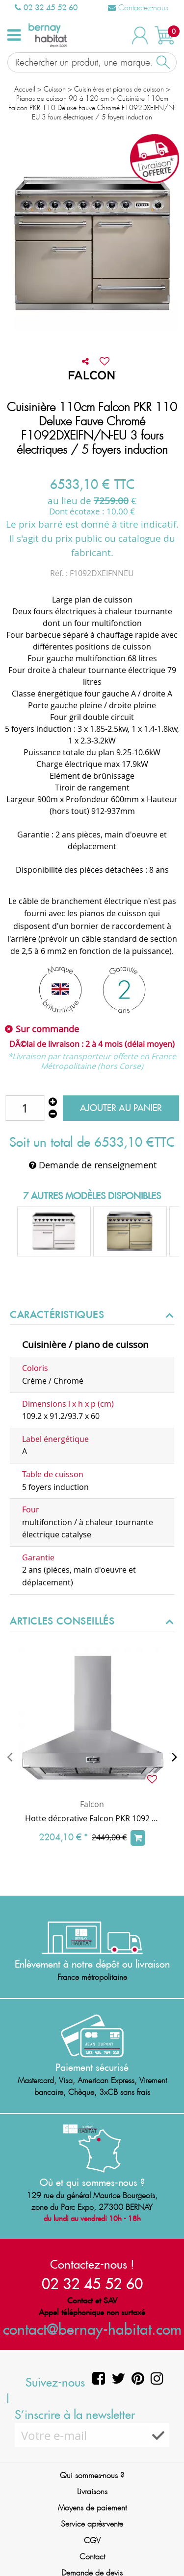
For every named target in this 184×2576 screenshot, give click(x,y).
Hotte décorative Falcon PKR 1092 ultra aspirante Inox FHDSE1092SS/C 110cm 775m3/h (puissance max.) (92, 1818)
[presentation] (9, 1756)
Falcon (92, 1804)
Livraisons (92, 2491)
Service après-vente (92, 2524)
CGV (92, 2540)
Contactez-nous (138, 7)
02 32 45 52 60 (46, 7)
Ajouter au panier (121, 1108)
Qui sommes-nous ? (92, 2475)
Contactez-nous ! (92, 2264)
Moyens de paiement (92, 2508)
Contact (92, 2557)
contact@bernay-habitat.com (92, 2329)
